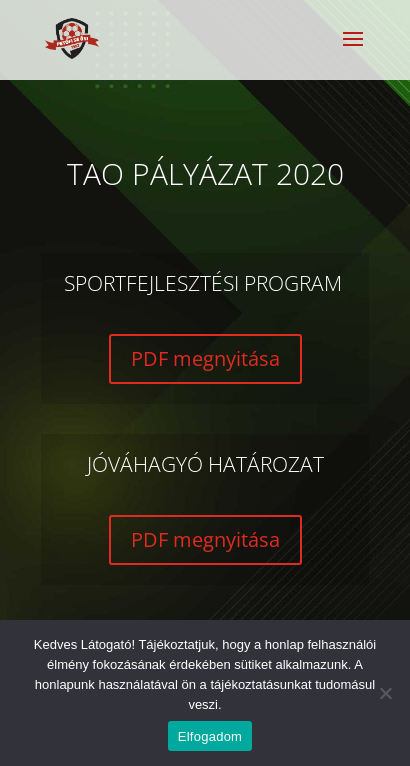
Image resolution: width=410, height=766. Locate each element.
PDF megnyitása (205, 358)
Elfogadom (210, 736)
